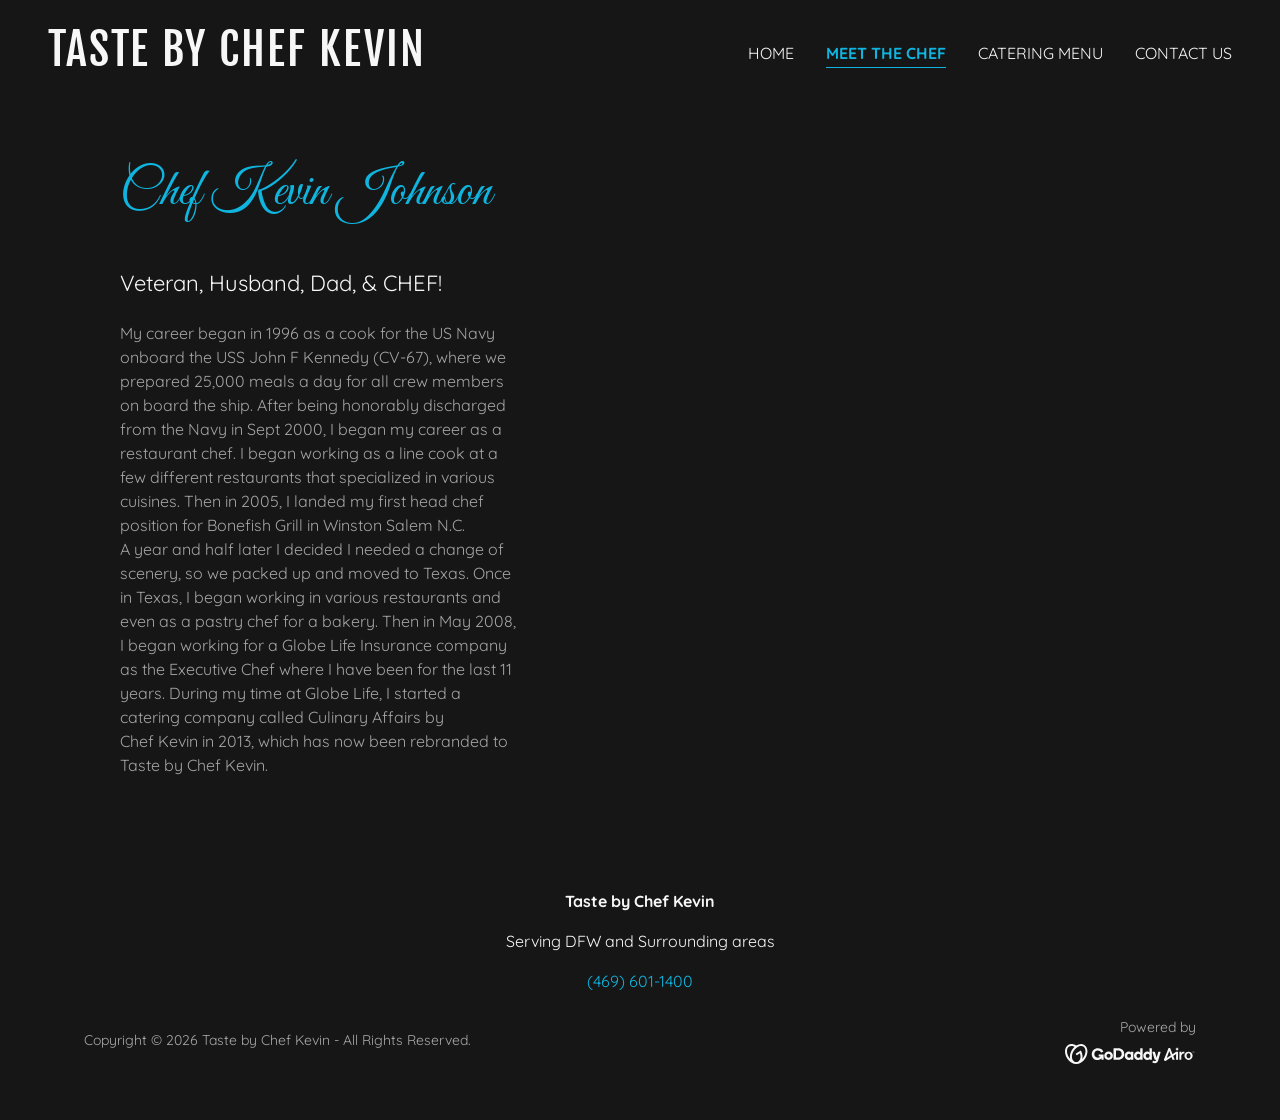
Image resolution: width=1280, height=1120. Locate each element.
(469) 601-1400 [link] (640, 981)
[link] (336, 60)
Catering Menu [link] (1040, 53)
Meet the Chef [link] (886, 53)
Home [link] (771, 53)
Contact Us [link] (1183, 53)
